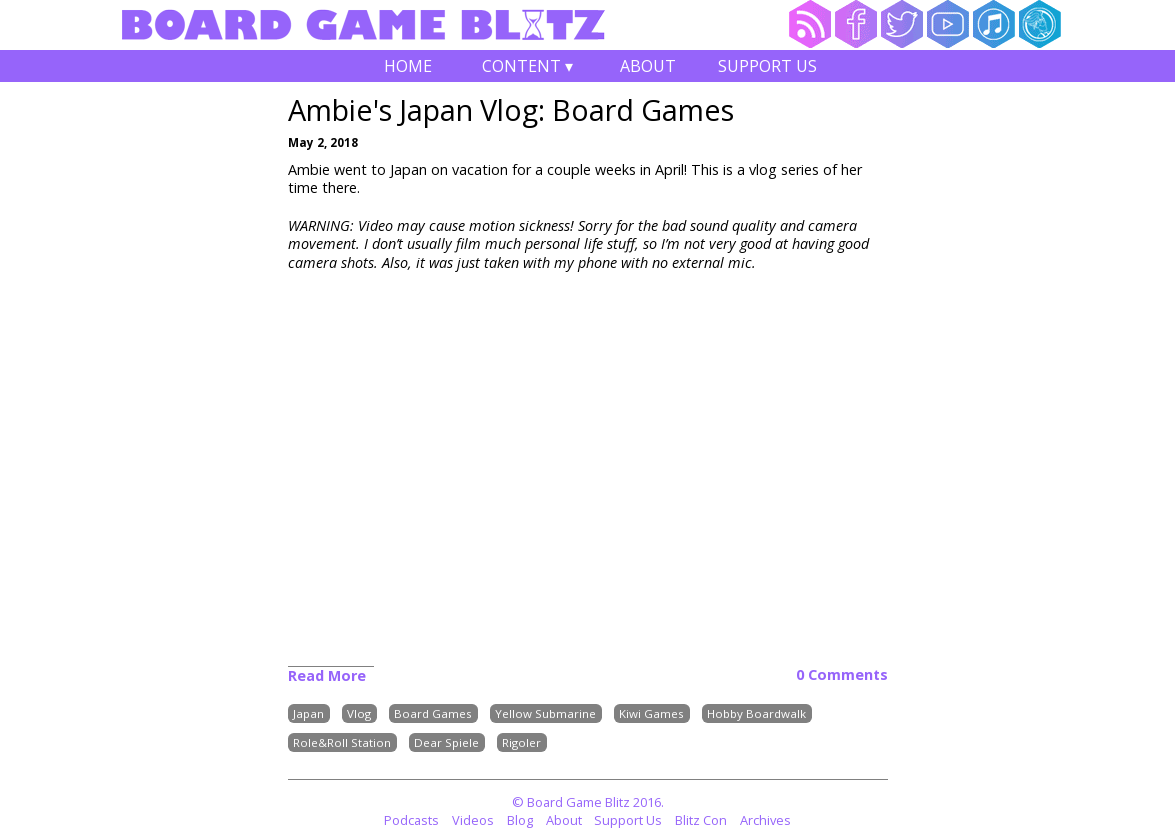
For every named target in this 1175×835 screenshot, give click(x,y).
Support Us (767, 66)
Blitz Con (701, 820)
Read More (327, 675)
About (648, 66)
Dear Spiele (446, 742)
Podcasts (411, 820)
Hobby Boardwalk (756, 713)
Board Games (433, 713)
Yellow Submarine (545, 713)
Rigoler (521, 742)
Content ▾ (528, 68)
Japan (308, 713)
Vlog (359, 713)
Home (408, 66)
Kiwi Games (651, 713)
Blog (520, 820)
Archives (765, 820)
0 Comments (842, 675)
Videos (473, 820)
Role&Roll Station (342, 742)
